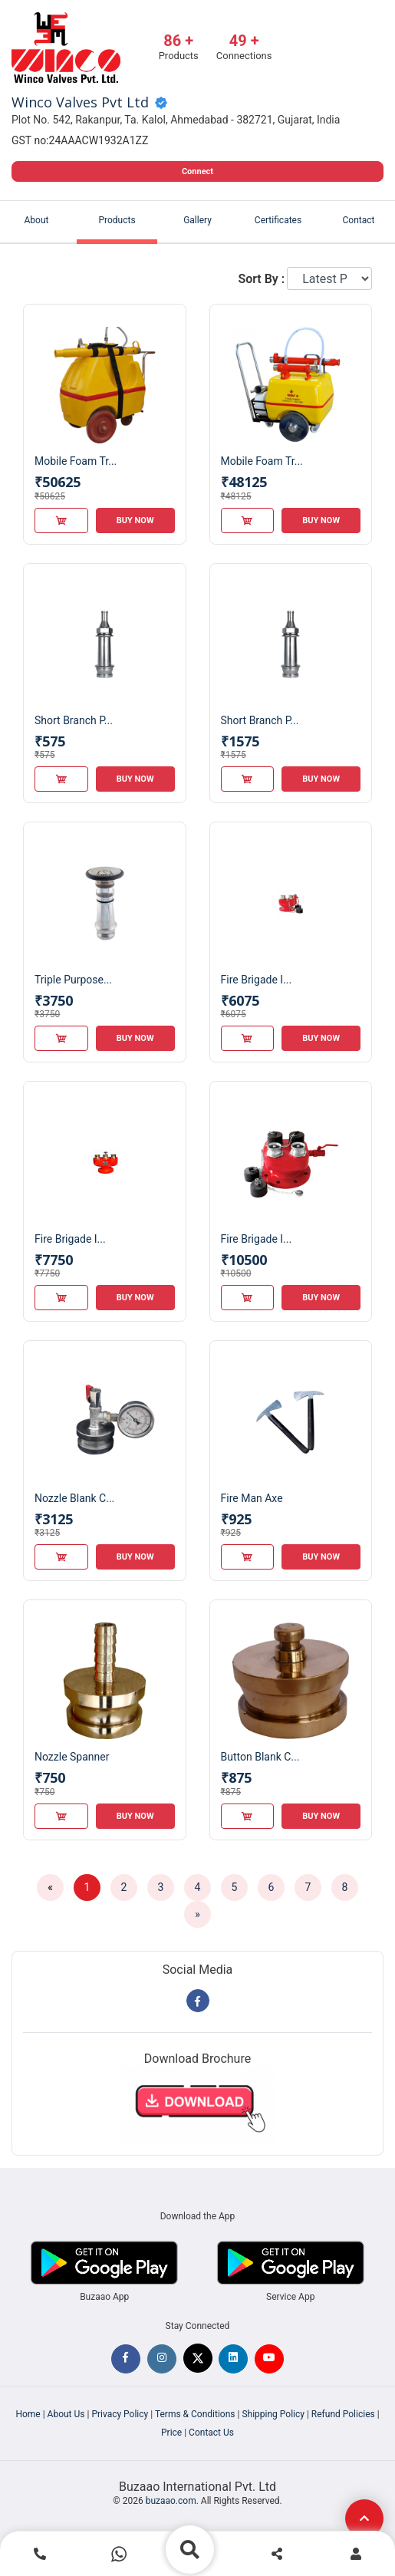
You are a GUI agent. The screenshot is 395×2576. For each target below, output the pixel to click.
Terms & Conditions (195, 2414)
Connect (197, 171)
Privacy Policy (119, 2414)
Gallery (197, 220)
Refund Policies (343, 2414)
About (37, 220)
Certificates (278, 220)
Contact (359, 220)
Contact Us (211, 2432)
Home (27, 2414)
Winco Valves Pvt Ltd (80, 102)
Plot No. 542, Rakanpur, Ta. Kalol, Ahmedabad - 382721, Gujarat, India (176, 120)
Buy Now (135, 520)
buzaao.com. (172, 2500)
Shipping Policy (273, 2414)
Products (116, 220)
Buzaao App (104, 2296)
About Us (66, 2414)
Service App (290, 2296)
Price (171, 2432)
